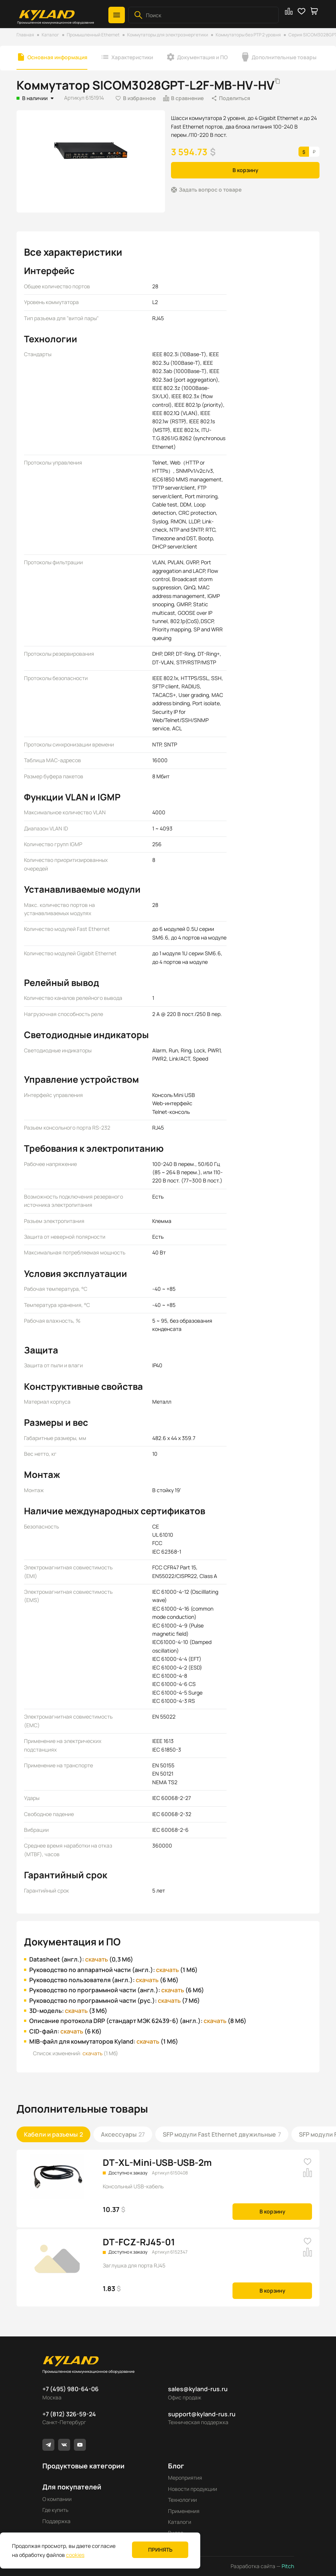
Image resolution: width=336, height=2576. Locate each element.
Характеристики (132, 57)
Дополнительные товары (284, 57)
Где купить (55, 2509)
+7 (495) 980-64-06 (70, 2389)
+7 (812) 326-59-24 (69, 2414)
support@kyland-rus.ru (202, 2414)
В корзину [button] (245, 170)
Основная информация (57, 57)
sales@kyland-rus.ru (198, 2389)
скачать (96, 1959)
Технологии (182, 2499)
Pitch (287, 2566)
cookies (75, 2554)
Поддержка (56, 2521)
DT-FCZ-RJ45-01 (139, 2242)
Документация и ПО (202, 57)
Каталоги (179, 2521)
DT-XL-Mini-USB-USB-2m (157, 2162)
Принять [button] (160, 2549)
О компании (57, 2499)
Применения (184, 2511)
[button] (116, 15)
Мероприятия (185, 2477)
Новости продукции (192, 2488)
